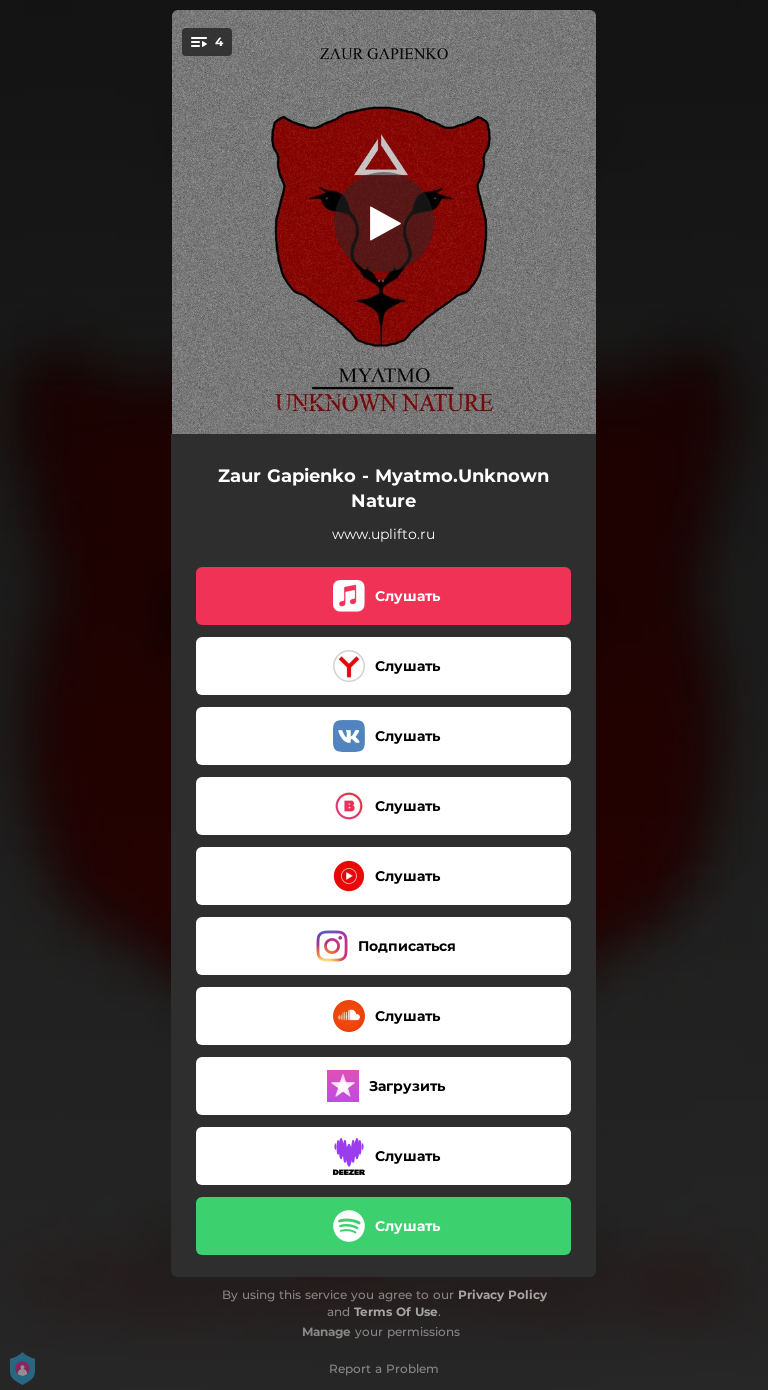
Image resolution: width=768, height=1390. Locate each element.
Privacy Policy (502, 1294)
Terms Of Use (396, 1311)
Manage (326, 1331)
